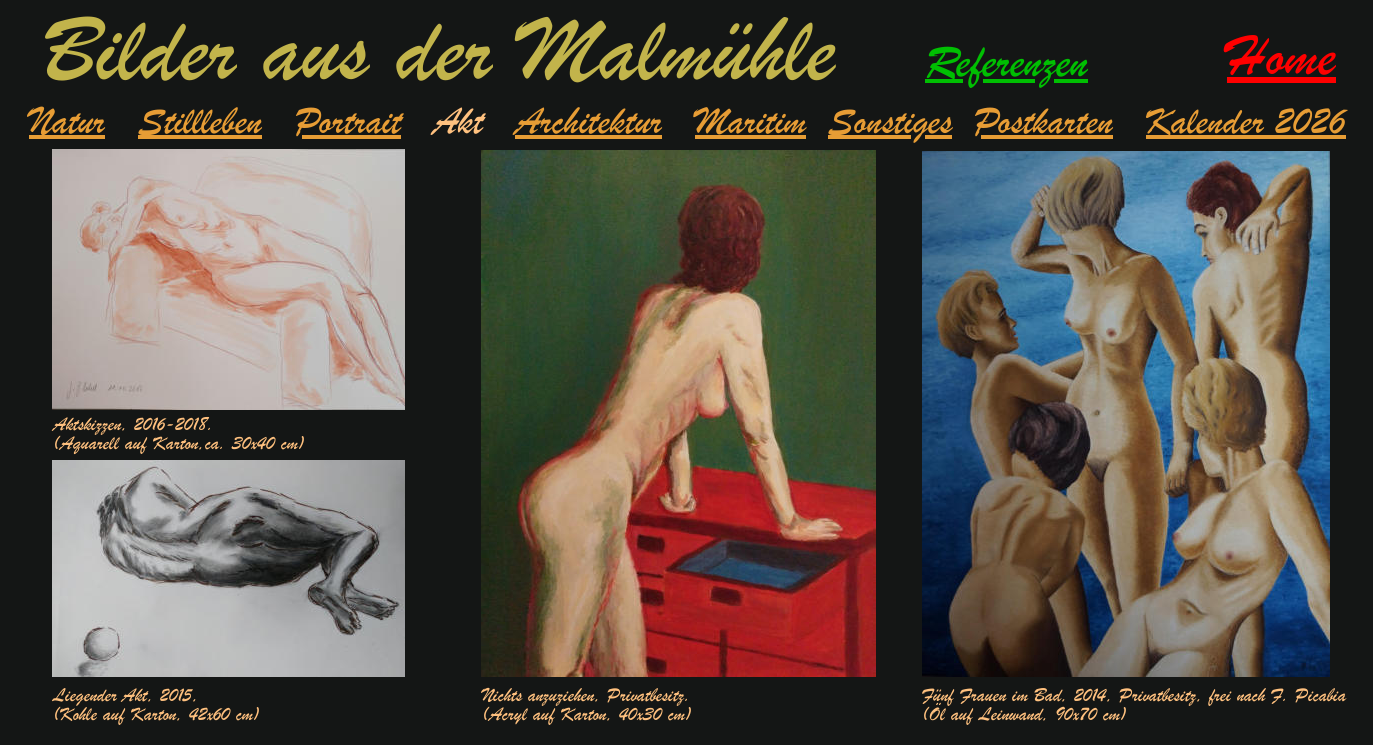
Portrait (348, 122)
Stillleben (200, 122)
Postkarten (1043, 122)
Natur (67, 122)
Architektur (588, 122)
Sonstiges (890, 122)
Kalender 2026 (1246, 122)
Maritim (750, 122)
